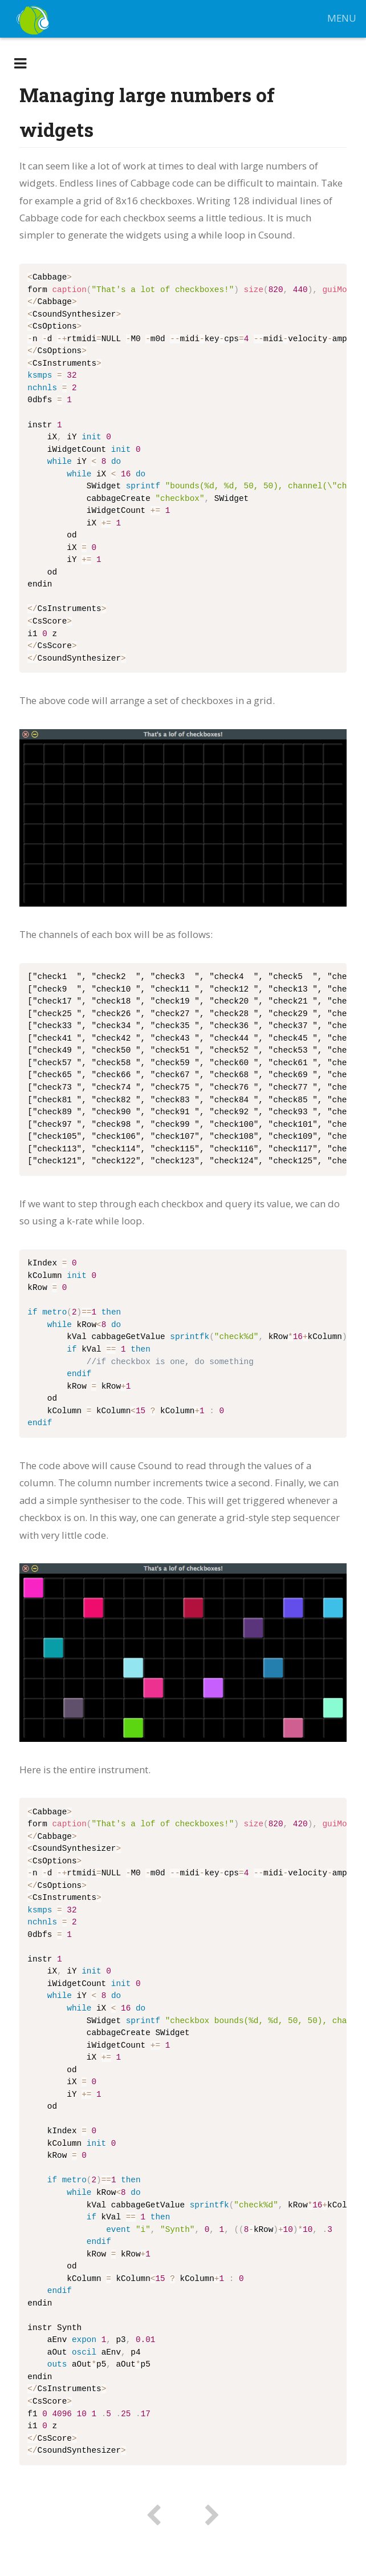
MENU (341, 18)
